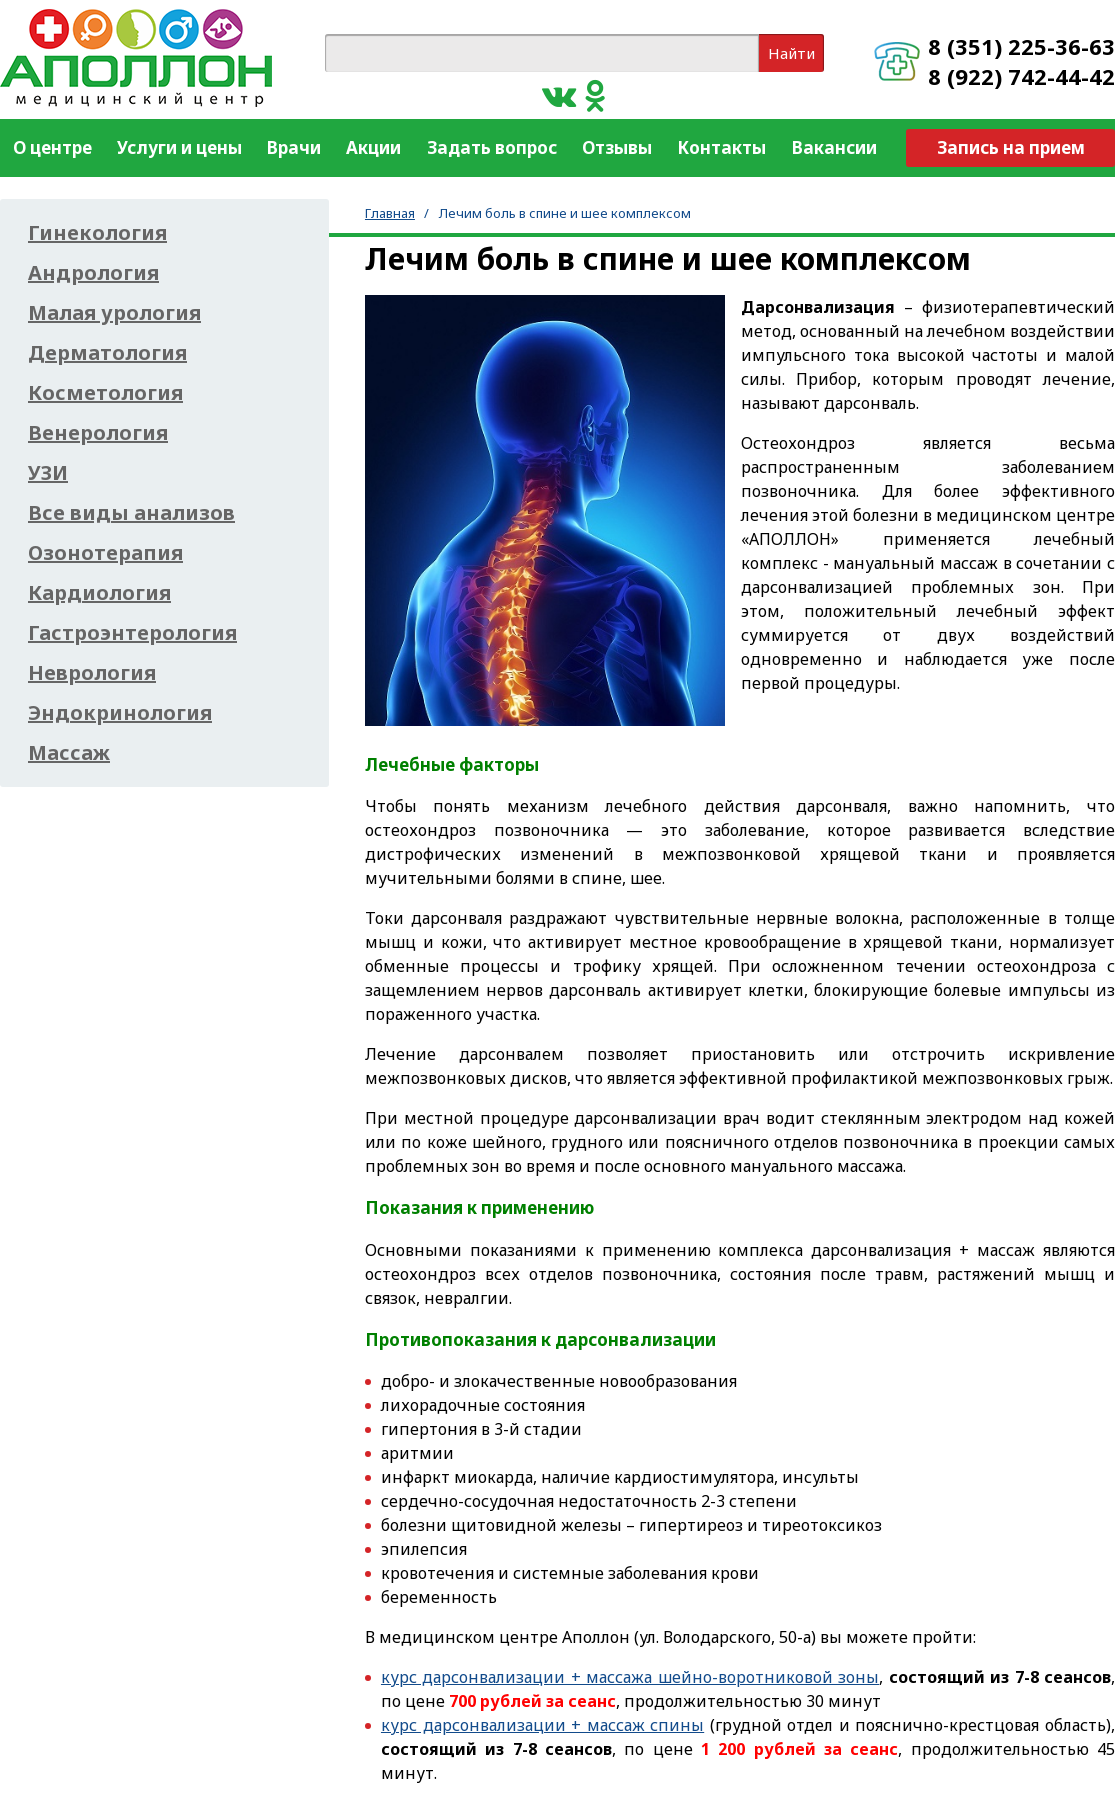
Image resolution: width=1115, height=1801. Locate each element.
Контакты (721, 147)
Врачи (294, 147)
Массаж (69, 753)
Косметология (105, 393)
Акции (373, 147)
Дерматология (107, 353)
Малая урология (114, 313)
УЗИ (48, 473)
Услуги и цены (179, 147)
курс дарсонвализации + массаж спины (542, 1725)
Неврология (92, 673)
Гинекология (97, 233)
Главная (390, 213)
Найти (791, 53)
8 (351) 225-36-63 (1021, 46)
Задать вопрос (492, 147)
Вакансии (834, 147)
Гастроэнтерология (132, 633)
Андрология (93, 273)
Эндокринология (120, 713)
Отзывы (617, 147)
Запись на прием (1011, 147)
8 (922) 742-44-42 (1021, 76)
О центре (52, 147)
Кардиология (99, 593)
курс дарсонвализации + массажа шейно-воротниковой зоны (630, 1677)
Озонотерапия (105, 553)
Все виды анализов (131, 513)
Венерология (98, 433)
